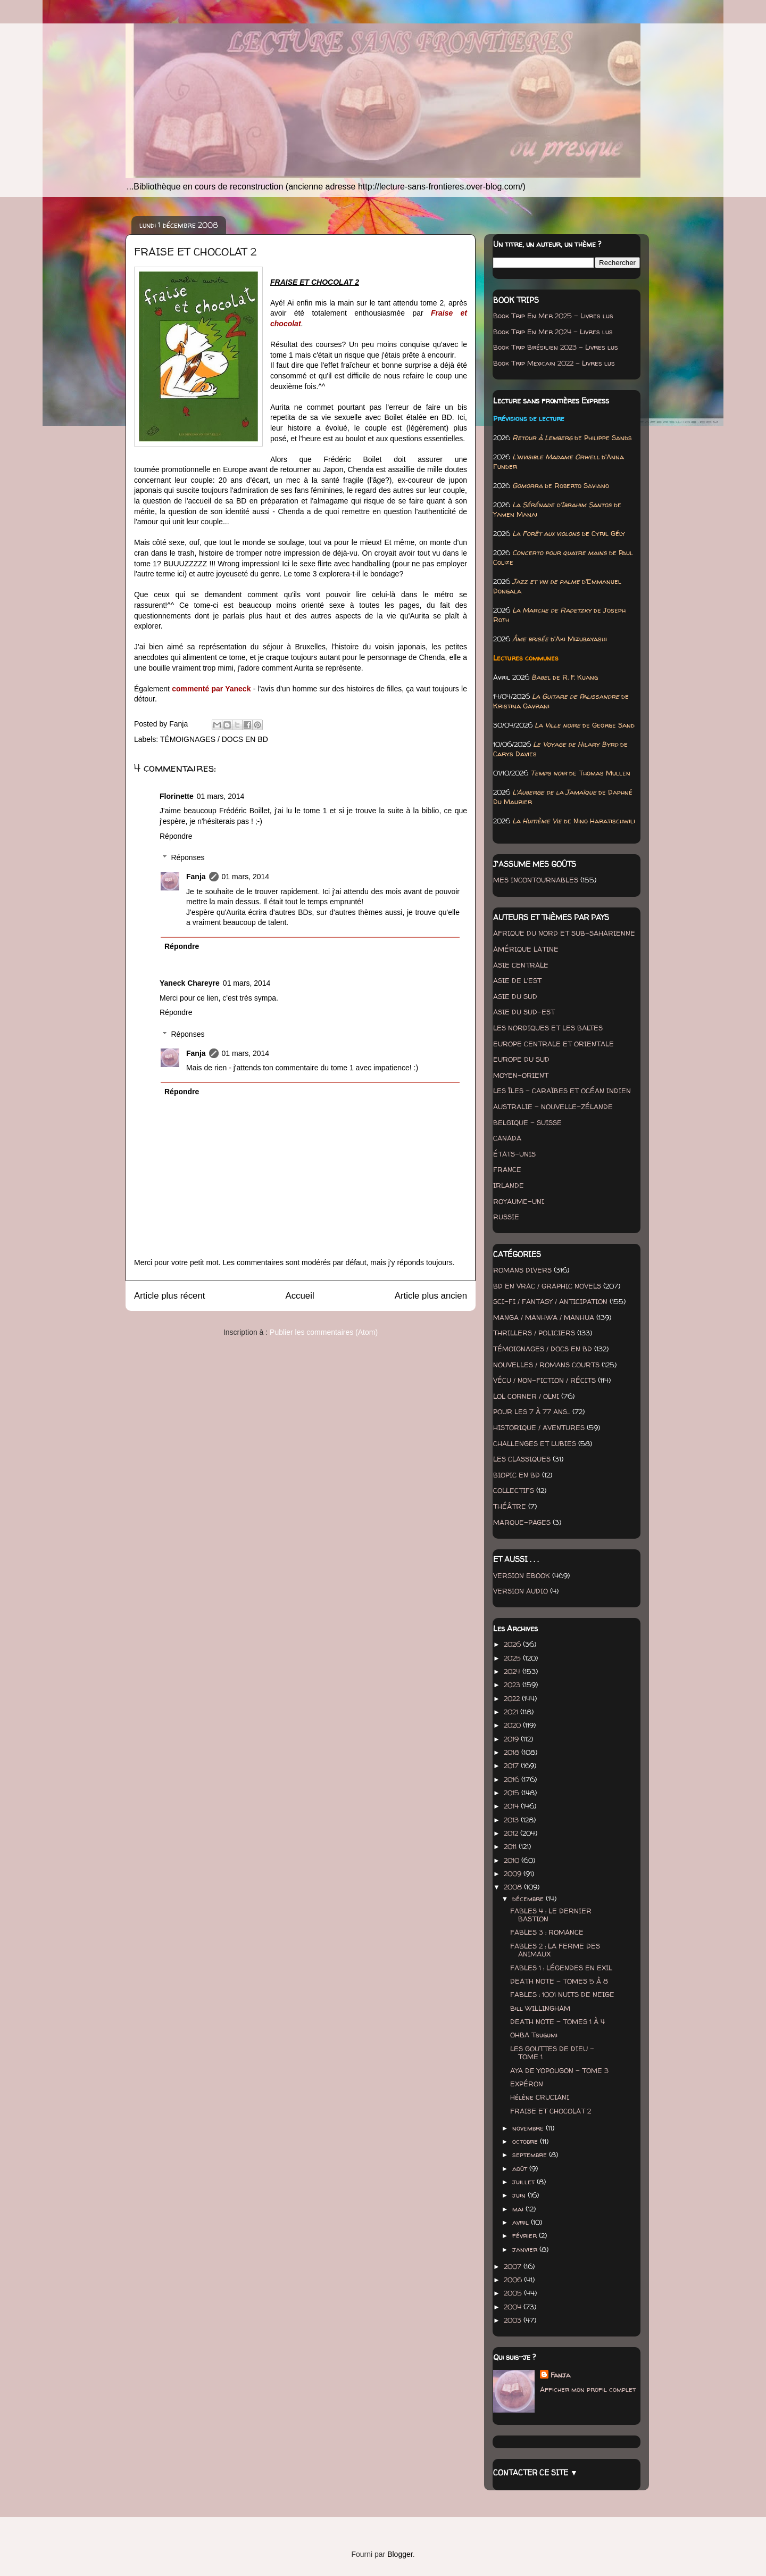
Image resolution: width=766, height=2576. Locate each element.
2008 (514, 1887)
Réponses (187, 857)
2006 (514, 2279)
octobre (526, 2141)
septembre (530, 2154)
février (525, 2235)
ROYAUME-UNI (518, 1201)
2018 (512, 1752)
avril (521, 2222)
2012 (512, 1833)
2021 (512, 1711)
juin (520, 2195)
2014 (512, 1806)
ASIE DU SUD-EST (524, 1012)
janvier (525, 2249)
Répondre (176, 836)
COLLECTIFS (513, 1490)
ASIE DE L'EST (517, 980)
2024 (513, 1671)
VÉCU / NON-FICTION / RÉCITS (544, 1380)
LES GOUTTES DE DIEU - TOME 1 (552, 2053)
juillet (524, 2181)
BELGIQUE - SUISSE (527, 1122)
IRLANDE (508, 1185)
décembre (529, 1898)
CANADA (507, 1138)
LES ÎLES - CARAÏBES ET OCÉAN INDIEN (562, 1090)
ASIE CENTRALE (520, 965)
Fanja (196, 876)
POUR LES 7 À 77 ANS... (531, 1411)
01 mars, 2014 (221, 796)
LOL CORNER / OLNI (526, 1396)
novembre (529, 2128)
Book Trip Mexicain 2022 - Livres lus (554, 363)
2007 (513, 2266)
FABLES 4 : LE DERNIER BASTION (551, 1915)
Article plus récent (169, 1296)
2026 (513, 1644)
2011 (511, 1846)
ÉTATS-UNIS (514, 1154)
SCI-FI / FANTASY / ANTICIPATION (550, 1301)
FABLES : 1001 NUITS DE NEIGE (562, 1994)
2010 (512, 1860)
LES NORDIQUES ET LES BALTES (548, 1028)
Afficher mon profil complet (588, 2389)
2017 (512, 1765)
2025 (513, 1658)
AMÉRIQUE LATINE (526, 949)
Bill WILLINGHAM (540, 2008)
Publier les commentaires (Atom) (324, 1332)
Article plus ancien (431, 1296)
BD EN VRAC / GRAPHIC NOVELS (547, 1286)
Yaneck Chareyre (190, 983)
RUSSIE (506, 1216)
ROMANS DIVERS (522, 1270)
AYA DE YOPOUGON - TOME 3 (559, 2070)
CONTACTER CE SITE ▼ (535, 2472)
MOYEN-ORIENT (520, 1075)
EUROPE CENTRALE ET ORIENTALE (553, 1043)
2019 (512, 1739)
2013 (512, 1819)
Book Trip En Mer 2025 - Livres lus (553, 315)
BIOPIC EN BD (516, 1475)
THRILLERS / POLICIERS (534, 1332)
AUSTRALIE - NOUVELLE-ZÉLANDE (553, 1106)
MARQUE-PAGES (522, 1522)
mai (519, 2209)
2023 (513, 1684)
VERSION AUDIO (520, 1591)
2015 (512, 1792)
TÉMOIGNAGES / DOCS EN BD (214, 739)
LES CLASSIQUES (522, 1459)
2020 (513, 1725)
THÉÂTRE (509, 1506)
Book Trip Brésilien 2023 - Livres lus (555, 347)
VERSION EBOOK (521, 1575)
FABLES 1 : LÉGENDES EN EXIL (561, 1967)
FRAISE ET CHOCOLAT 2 (550, 2111)
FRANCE (507, 1169)
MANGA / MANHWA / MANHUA (543, 1317)
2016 (512, 1779)
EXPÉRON (526, 2083)
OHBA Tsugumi (533, 2035)
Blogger (399, 2554)
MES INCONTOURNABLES (535, 880)
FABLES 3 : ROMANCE (547, 1932)
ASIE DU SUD (515, 996)
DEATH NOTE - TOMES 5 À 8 (559, 1981)
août (520, 2168)
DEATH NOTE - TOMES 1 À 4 (557, 2021)
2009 (513, 1873)
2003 (513, 2320)
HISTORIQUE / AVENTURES (539, 1427)
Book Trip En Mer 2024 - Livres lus (553, 331)
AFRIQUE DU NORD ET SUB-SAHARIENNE (564, 933)
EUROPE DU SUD (521, 1059)
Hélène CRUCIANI (539, 2097)
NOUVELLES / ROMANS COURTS (546, 1364)
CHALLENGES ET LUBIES (534, 1443)
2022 (513, 1698)
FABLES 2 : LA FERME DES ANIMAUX (555, 1950)
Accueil (300, 1296)
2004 (513, 2306)
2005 (514, 2293)
